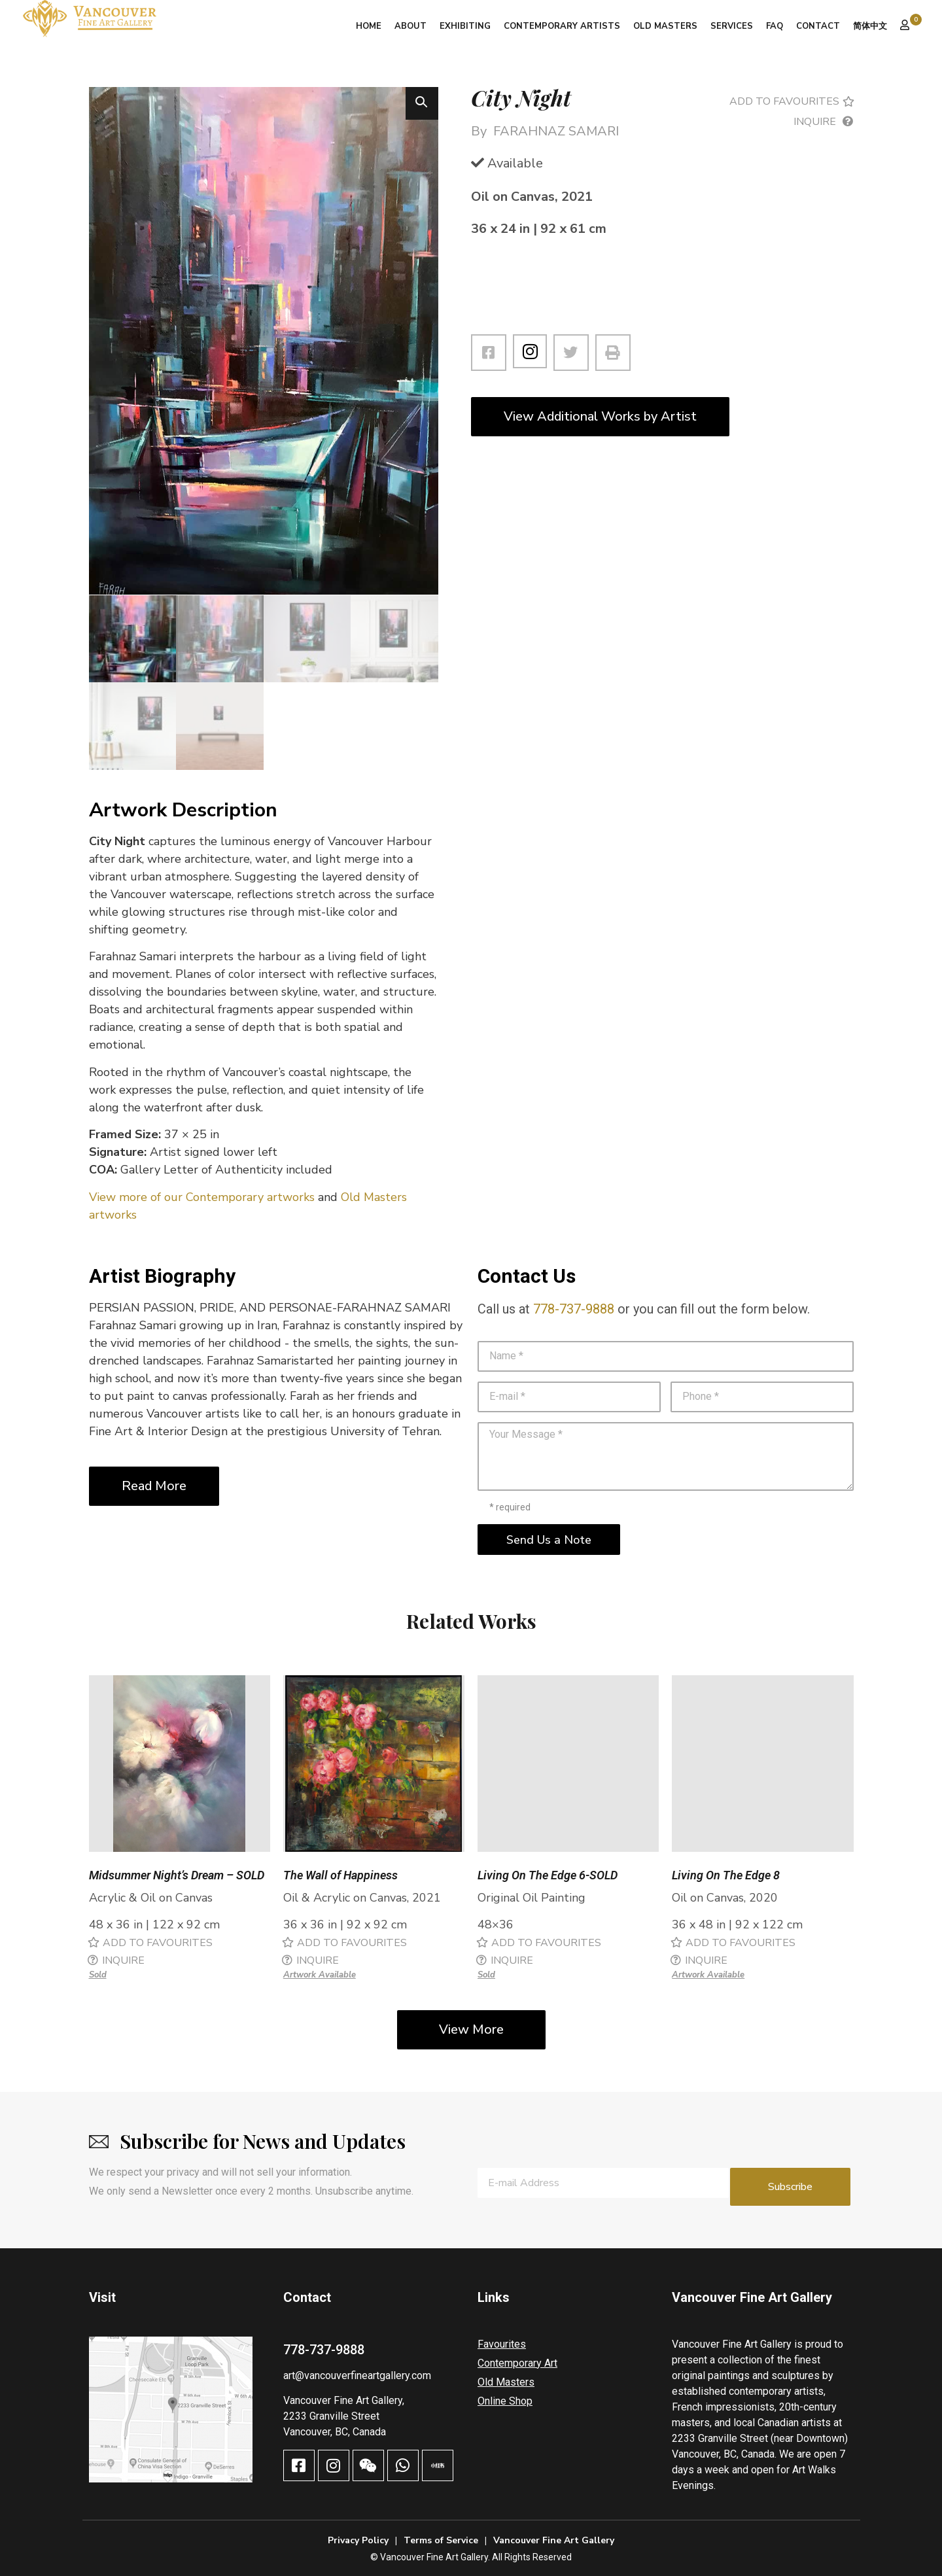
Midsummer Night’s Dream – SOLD (176, 1875)
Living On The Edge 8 (726, 1875)
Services (731, 26)
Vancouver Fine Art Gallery (553, 2533)
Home (368, 26)
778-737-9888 (573, 1308)
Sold (98, 1975)
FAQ (774, 26)
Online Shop (505, 2394)
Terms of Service (441, 2533)
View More (471, 2029)
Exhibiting (465, 26)
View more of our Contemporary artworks (202, 1196)
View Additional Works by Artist (600, 416)
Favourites (502, 2337)
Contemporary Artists (562, 26)
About (410, 26)
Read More (154, 1485)
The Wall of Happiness (340, 1875)
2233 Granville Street (331, 2409)
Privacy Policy (358, 2533)
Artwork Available (319, 1975)
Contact (818, 26)
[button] (422, 103)
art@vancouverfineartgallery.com (357, 2368)
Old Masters (665, 26)
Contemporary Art (517, 2356)
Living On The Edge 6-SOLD (548, 1875)
